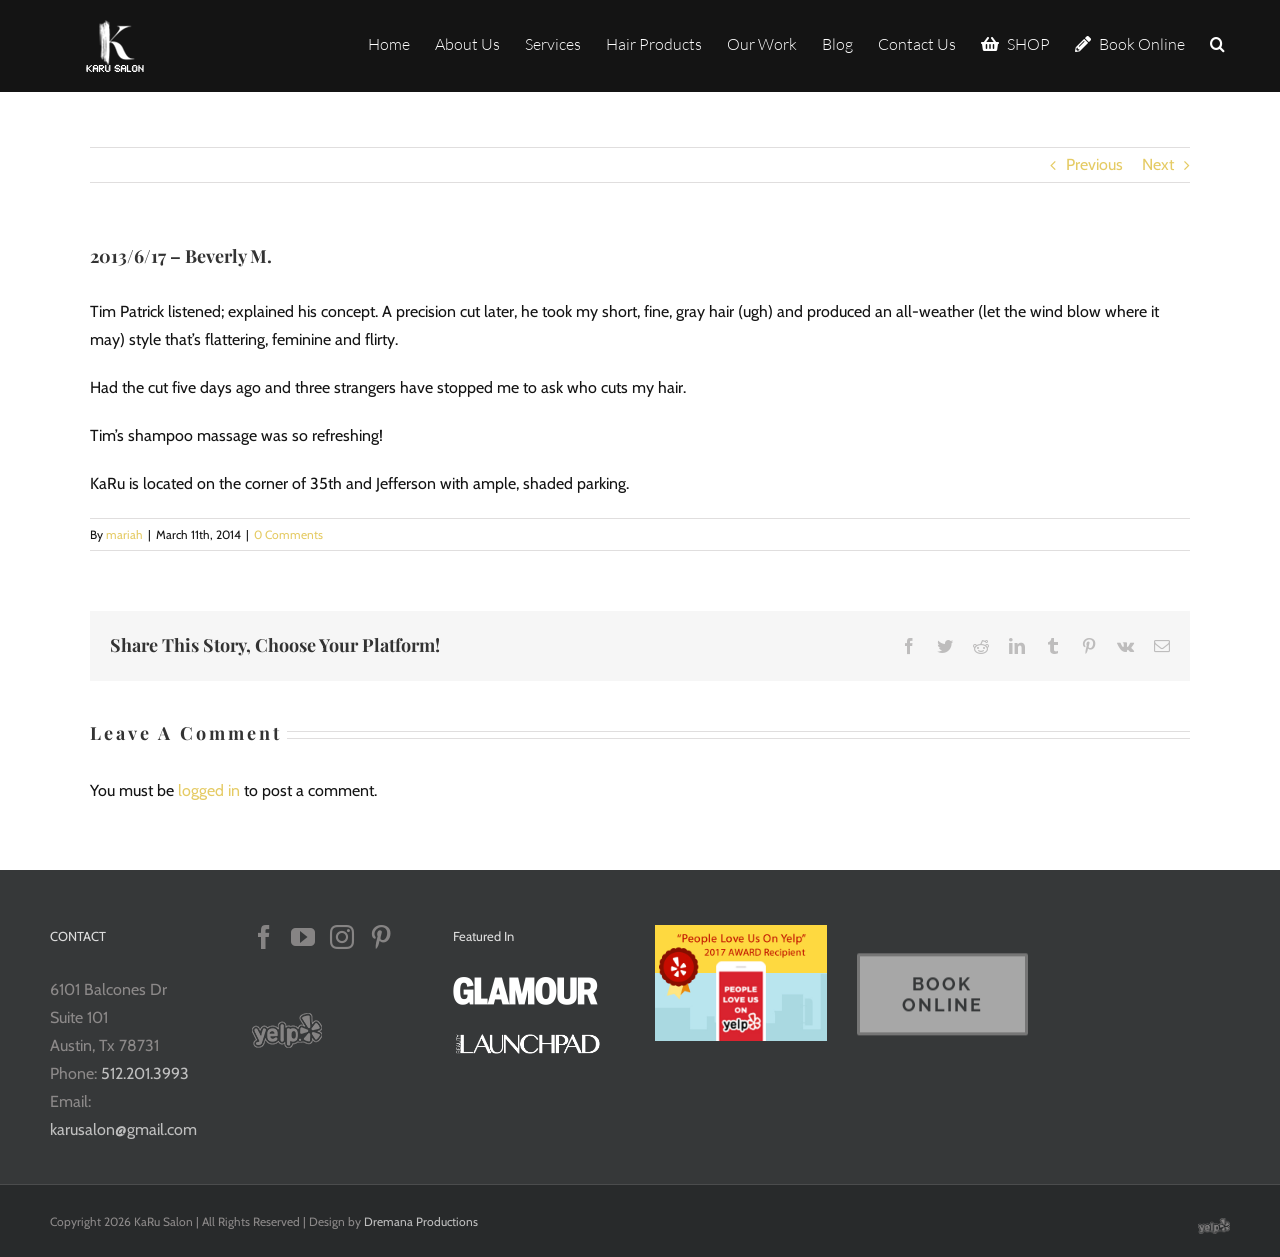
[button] (1217, 42)
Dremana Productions (421, 1221)
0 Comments (288, 534)
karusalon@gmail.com (123, 1129)
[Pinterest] (381, 937)
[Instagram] (342, 937)
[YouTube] (303, 937)
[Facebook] (264, 937)
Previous (1094, 164)
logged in (209, 790)
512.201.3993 (145, 1073)
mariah (124, 534)
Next (1158, 164)
